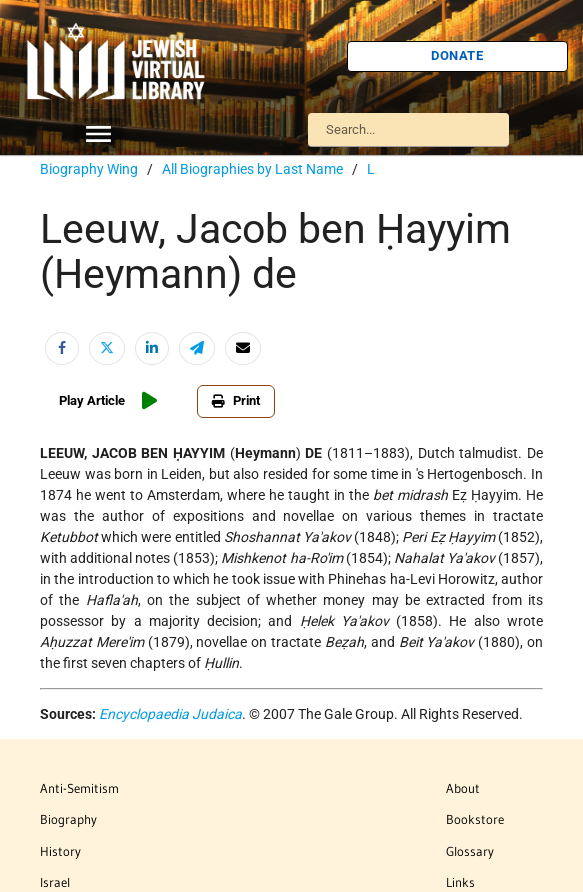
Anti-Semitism (79, 788)
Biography (68, 819)
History (60, 851)
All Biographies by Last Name (252, 169)
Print (236, 400)
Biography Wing (89, 169)
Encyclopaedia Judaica (170, 714)
